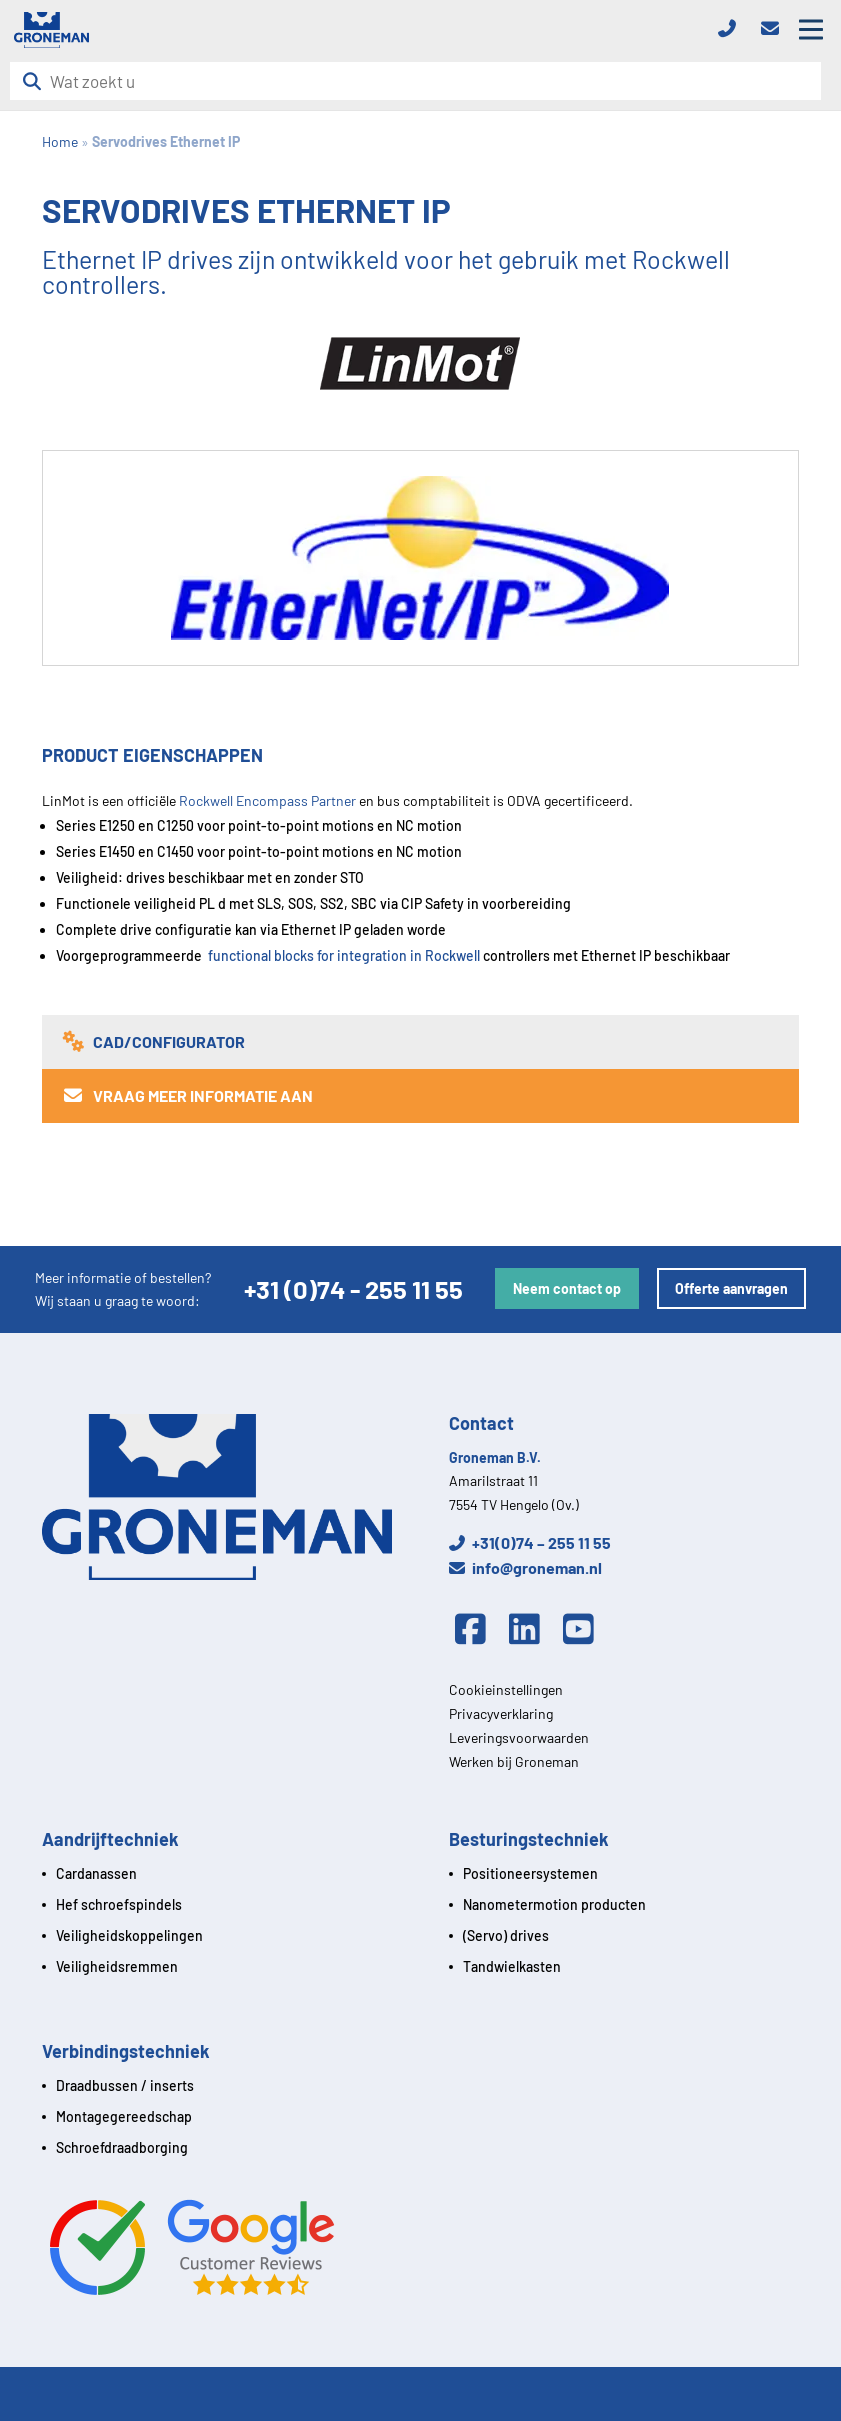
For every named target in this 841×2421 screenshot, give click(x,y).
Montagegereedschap (124, 2116)
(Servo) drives (506, 1935)
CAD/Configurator (153, 1041)
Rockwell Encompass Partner (267, 800)
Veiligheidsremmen (117, 1966)
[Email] (775, 29)
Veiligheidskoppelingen (129, 1935)
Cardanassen (96, 1873)
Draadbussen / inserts (125, 2085)
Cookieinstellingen (506, 1689)
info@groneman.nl (525, 1567)
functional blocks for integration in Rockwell (345, 955)
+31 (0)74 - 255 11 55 (353, 1288)
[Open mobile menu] (811, 30)
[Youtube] (583, 1630)
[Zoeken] (37, 81)
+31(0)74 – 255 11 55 (530, 1542)
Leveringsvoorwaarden (519, 1737)
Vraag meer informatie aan (187, 1095)
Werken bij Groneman (514, 1761)
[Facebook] (476, 1630)
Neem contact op (567, 1288)
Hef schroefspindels (119, 1904)
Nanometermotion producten (554, 1904)
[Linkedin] (530, 1630)
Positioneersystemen (530, 1873)
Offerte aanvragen (731, 1288)
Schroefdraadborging (122, 2147)
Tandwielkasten (512, 1966)
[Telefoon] (732, 29)
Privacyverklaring (501, 1713)
